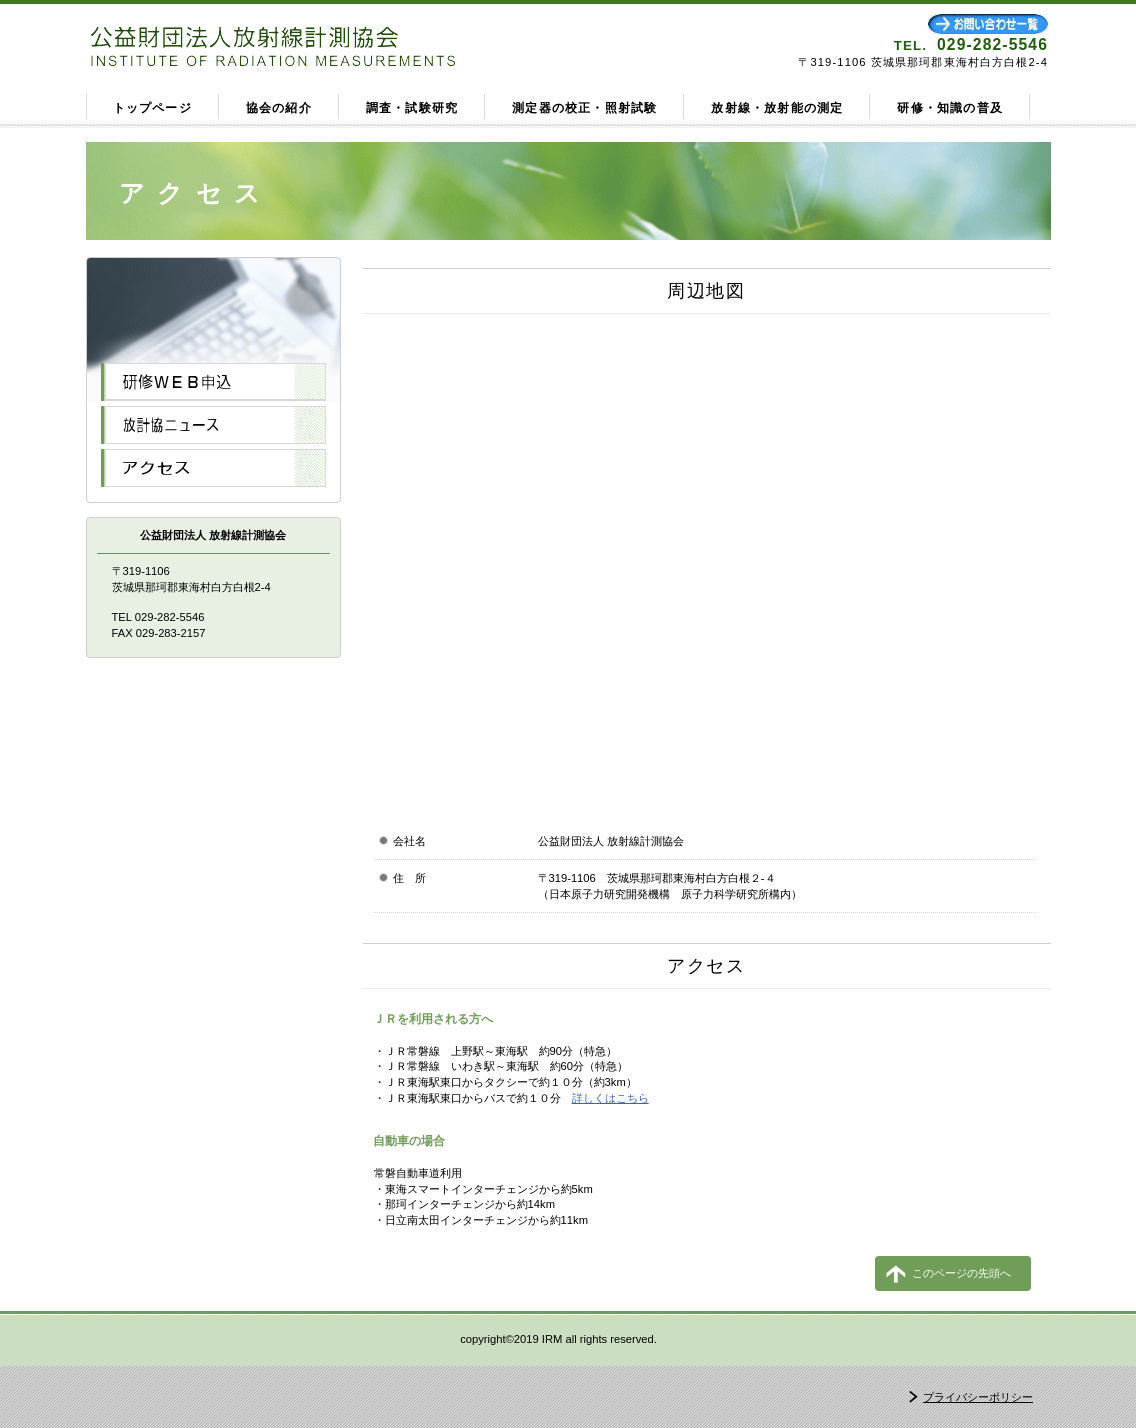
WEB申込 (213, 382)
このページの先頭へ (961, 1273)
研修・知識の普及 (950, 108)
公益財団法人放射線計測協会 (323, 44)
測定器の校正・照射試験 (584, 108)
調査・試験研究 (412, 108)
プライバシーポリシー (978, 1397)
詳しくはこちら (610, 1098)
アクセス (213, 468)
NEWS (213, 425)
